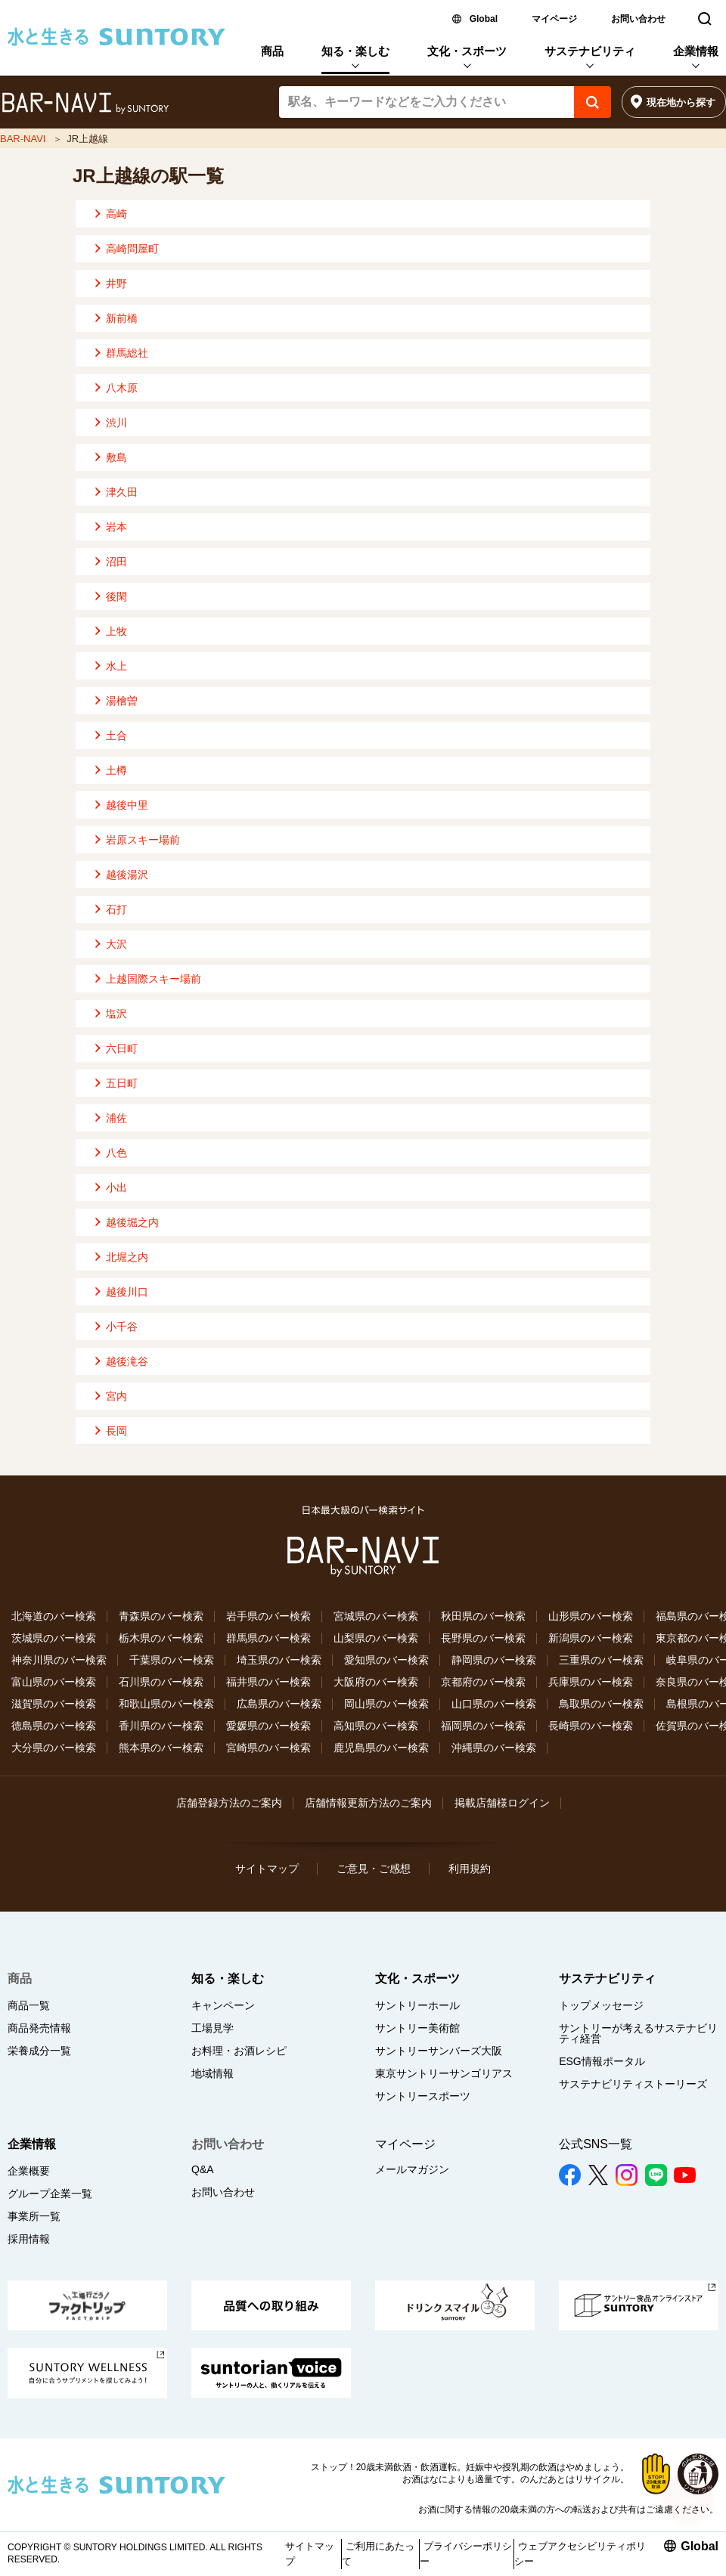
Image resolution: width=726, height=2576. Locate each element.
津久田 (122, 492)
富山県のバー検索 (53, 1682)
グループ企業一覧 (50, 2193)
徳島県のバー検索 (53, 1726)
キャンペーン (223, 2005)
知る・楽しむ (355, 51)
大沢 (116, 944)
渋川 (116, 422)
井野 (116, 283)
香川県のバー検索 (161, 1726)
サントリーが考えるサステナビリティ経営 (638, 2033)
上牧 (116, 631)
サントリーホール (417, 2005)
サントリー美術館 (417, 2028)
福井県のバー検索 (268, 1682)
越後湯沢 (127, 874)
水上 (116, 666)
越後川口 (127, 1292)
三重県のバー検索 (601, 1660)
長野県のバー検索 (483, 1638)
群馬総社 (127, 353)
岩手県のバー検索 (268, 1616)
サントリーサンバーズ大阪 (438, 2051)
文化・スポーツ (467, 51)
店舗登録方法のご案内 (229, 1803)
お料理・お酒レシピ (239, 2051)
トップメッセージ (601, 2005)
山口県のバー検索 (493, 1704)
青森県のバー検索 (161, 1616)
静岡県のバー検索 (493, 1660)
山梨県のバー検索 (376, 1638)
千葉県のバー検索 (171, 1660)
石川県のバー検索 (161, 1682)
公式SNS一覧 (595, 2144)
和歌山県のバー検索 (166, 1704)
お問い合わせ (638, 19)
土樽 (116, 770)
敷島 (116, 457)
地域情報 (212, 2073)
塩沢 (116, 1014)
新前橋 (122, 318)
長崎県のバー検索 (590, 1726)
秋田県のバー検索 (483, 1616)
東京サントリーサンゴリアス (444, 2073)
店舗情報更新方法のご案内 (368, 1803)
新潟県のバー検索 (590, 1638)
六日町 (122, 1048)
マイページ (554, 19)
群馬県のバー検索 (268, 1638)
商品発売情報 (39, 2028)
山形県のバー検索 (590, 1616)
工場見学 (212, 2028)
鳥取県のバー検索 (601, 1704)
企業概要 (29, 2171)
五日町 (122, 1083)
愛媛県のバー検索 (268, 1726)
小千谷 (122, 1327)
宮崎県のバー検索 (268, 1748)
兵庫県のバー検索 (590, 1682)
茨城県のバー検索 (53, 1638)
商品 (272, 51)
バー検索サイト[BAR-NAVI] (85, 103)
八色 (116, 1153)
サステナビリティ (589, 51)
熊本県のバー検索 (161, 1748)
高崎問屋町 (132, 249)
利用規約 (469, 1868)
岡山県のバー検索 (386, 1704)
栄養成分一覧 (39, 2051)
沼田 (116, 562)
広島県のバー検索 (279, 1704)
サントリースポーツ (422, 2096)
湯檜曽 (122, 701)
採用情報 (29, 2239)
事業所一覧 (34, 2216)
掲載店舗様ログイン (502, 1803)
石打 (116, 909)
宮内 (116, 1396)
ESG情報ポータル (602, 2061)
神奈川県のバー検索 (59, 1660)
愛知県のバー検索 (386, 1660)
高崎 (116, 214)
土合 (116, 735)
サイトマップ (267, 1868)
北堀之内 (127, 1257)
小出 (116, 1187)
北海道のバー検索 (53, 1616)
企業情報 (695, 51)
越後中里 (127, 805)
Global (484, 19)
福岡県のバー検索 (483, 1726)
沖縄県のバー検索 (493, 1748)
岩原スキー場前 (143, 840)
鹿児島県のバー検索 (381, 1748)
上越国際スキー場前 (153, 979)
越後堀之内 (132, 1222)
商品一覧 (29, 2005)
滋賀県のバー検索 (53, 1704)
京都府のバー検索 (483, 1682)
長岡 (116, 1431)
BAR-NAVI (22, 138)
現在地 (681, 102)
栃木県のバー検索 (161, 1638)
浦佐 (116, 1118)
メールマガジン (412, 2169)
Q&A (202, 2169)
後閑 (116, 596)
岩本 (116, 527)
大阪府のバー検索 (376, 1682)
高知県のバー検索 (376, 1726)
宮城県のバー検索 (376, 1616)
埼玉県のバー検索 (279, 1660)
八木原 (122, 388)
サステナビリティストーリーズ (633, 2084)
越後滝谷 (127, 1361)
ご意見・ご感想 (374, 1868)
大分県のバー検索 (53, 1748)
